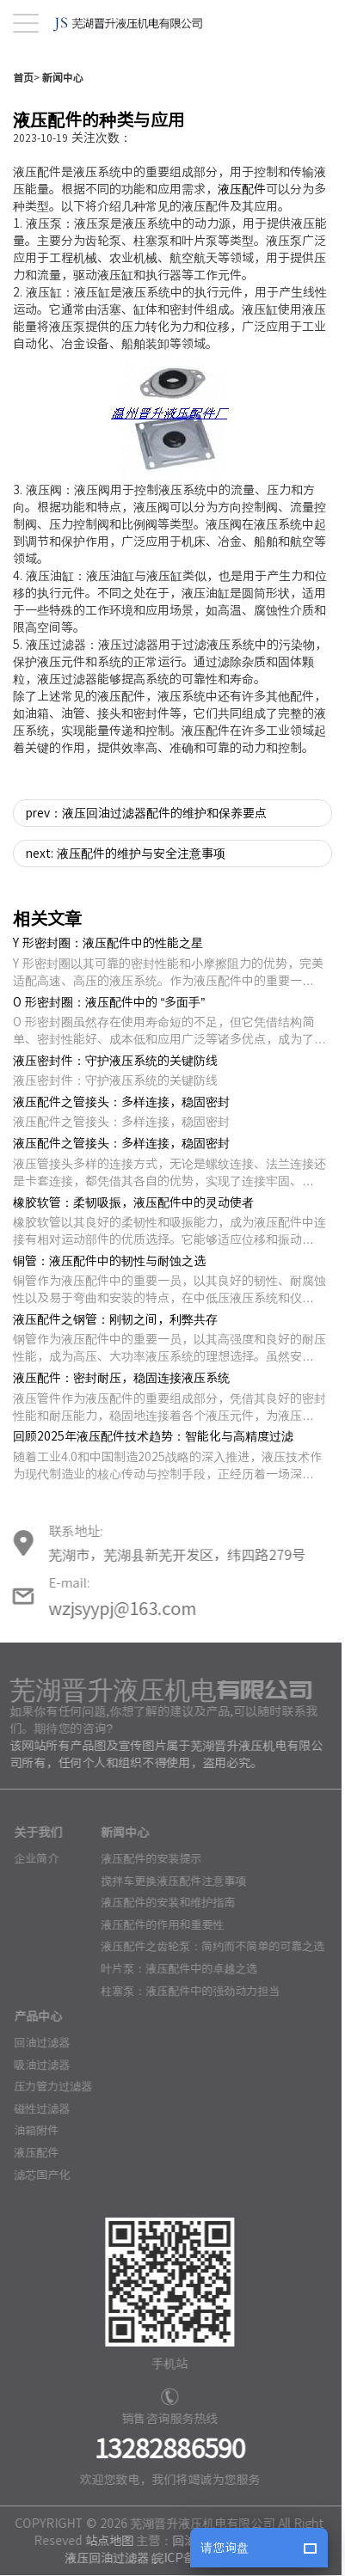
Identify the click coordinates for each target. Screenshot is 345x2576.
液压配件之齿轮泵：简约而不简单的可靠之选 (207, 1998)
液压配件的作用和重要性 (157, 1976)
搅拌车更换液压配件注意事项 (168, 1932)
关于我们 (33, 1885)
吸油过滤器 (37, 2116)
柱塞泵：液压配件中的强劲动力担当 (184, 2042)
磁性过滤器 (37, 2160)
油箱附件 (31, 2182)
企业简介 (31, 1911)
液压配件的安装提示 (145, 1911)
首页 (23, 129)
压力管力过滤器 (48, 2139)
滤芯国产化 (37, 2226)
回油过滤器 (37, 2095)
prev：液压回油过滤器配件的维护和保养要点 (146, 865)
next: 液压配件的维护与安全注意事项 (125, 905)
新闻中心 (62, 129)
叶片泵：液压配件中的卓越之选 (173, 2020)
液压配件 (242, 241)
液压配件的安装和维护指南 (162, 1955)
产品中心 (33, 2069)
